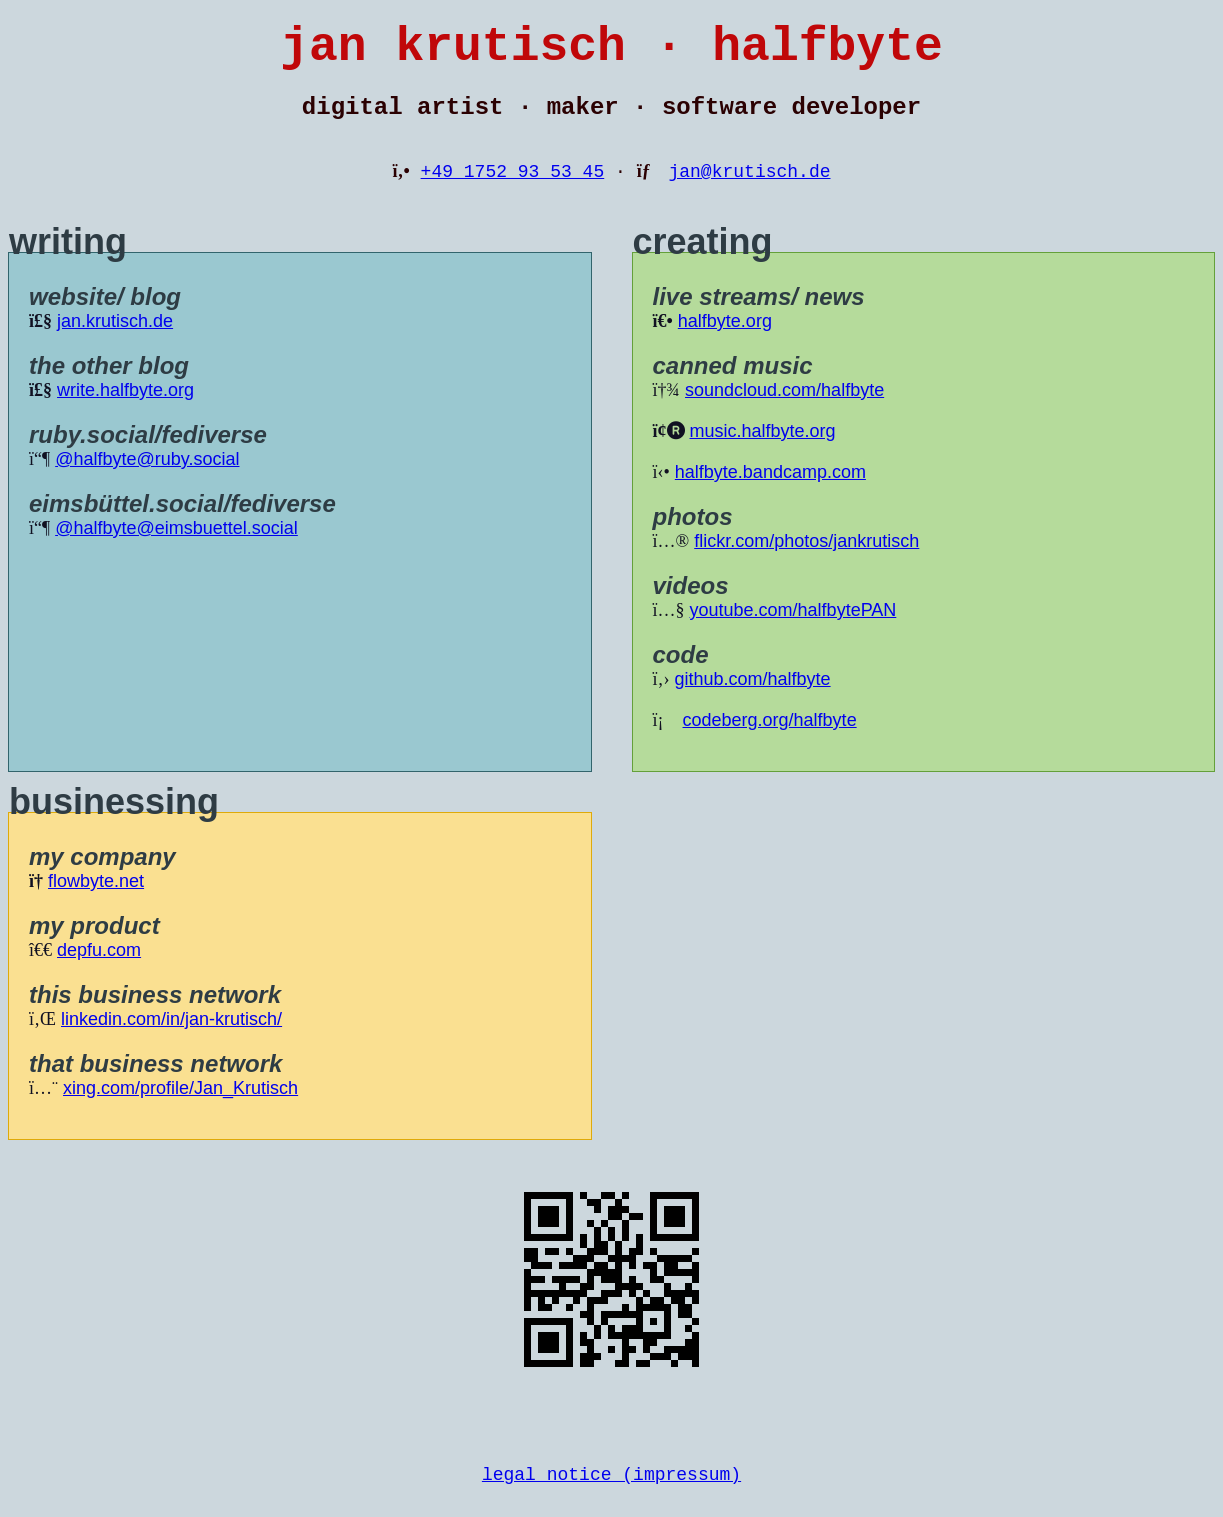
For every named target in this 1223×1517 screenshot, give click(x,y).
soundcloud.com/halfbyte (784, 410)
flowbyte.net (96, 901)
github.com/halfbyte (753, 699)
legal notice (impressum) (611, 1497)
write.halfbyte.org (125, 410)
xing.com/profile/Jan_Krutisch (180, 1108)
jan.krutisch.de (115, 341)
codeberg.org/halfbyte (770, 740)
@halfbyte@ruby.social (147, 479)
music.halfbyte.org (763, 451)
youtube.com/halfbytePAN (793, 630)
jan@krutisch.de (749, 190)
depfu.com (99, 970)
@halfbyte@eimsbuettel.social (176, 548)
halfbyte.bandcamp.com (770, 492)
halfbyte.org (725, 341)
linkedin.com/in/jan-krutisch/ (171, 1039)
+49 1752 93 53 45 (513, 190)
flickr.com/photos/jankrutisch (806, 561)
